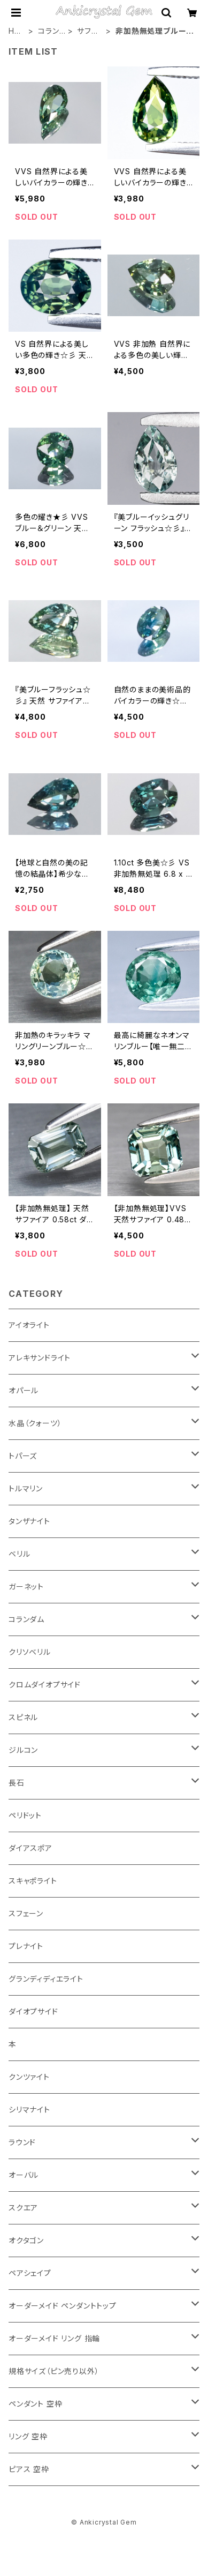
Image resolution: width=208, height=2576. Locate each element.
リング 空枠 (28, 2436)
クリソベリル (30, 1651)
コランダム (48, 31)
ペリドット (25, 1815)
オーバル (23, 2174)
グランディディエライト (46, 1978)
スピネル (23, 1717)
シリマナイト (29, 2109)
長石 (17, 1782)
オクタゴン (26, 2240)
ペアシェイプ (30, 2273)
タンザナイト (29, 1521)
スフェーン (26, 1913)
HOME (15, 31)
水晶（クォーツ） (35, 1423)
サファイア (87, 31)
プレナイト (26, 1946)
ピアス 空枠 (29, 2469)
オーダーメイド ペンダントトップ (63, 2305)
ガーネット (26, 1586)
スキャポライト (33, 1880)
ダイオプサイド (33, 2011)
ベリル (19, 1553)
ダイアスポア (30, 1848)
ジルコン (23, 1749)
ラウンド (22, 2142)
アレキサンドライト (40, 1357)
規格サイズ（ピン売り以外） (54, 2371)
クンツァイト (29, 2076)
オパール (23, 1390)
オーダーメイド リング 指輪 (54, 2338)
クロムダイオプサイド (45, 1684)
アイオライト (29, 1325)
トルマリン (26, 1488)
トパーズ (23, 1455)
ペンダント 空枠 (35, 2403)
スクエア (23, 2207)
